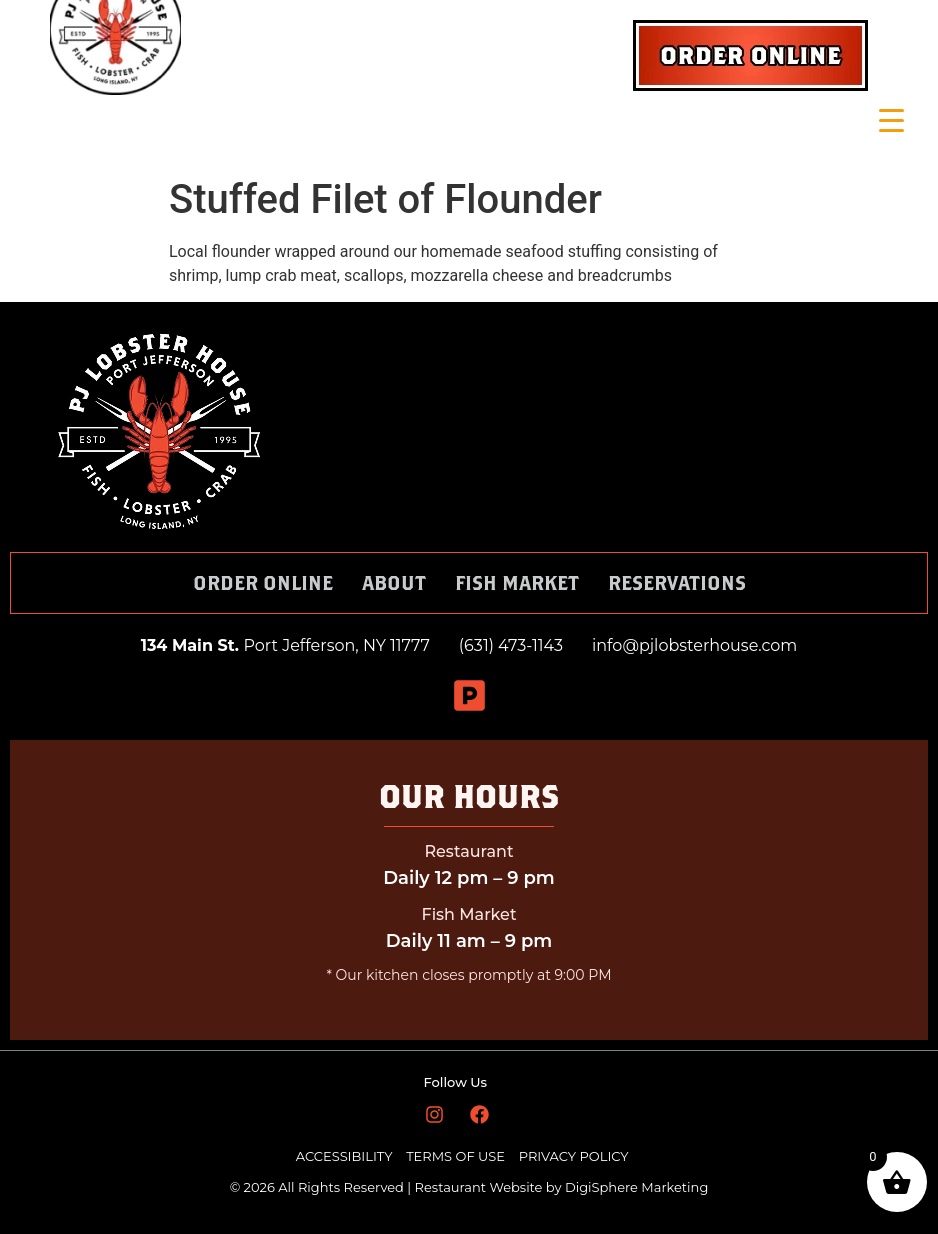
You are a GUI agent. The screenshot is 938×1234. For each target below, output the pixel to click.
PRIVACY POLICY (574, 1156)
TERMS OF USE (457, 1156)
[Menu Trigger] (891, 120)
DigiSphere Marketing (636, 1187)
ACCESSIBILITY (344, 1156)
